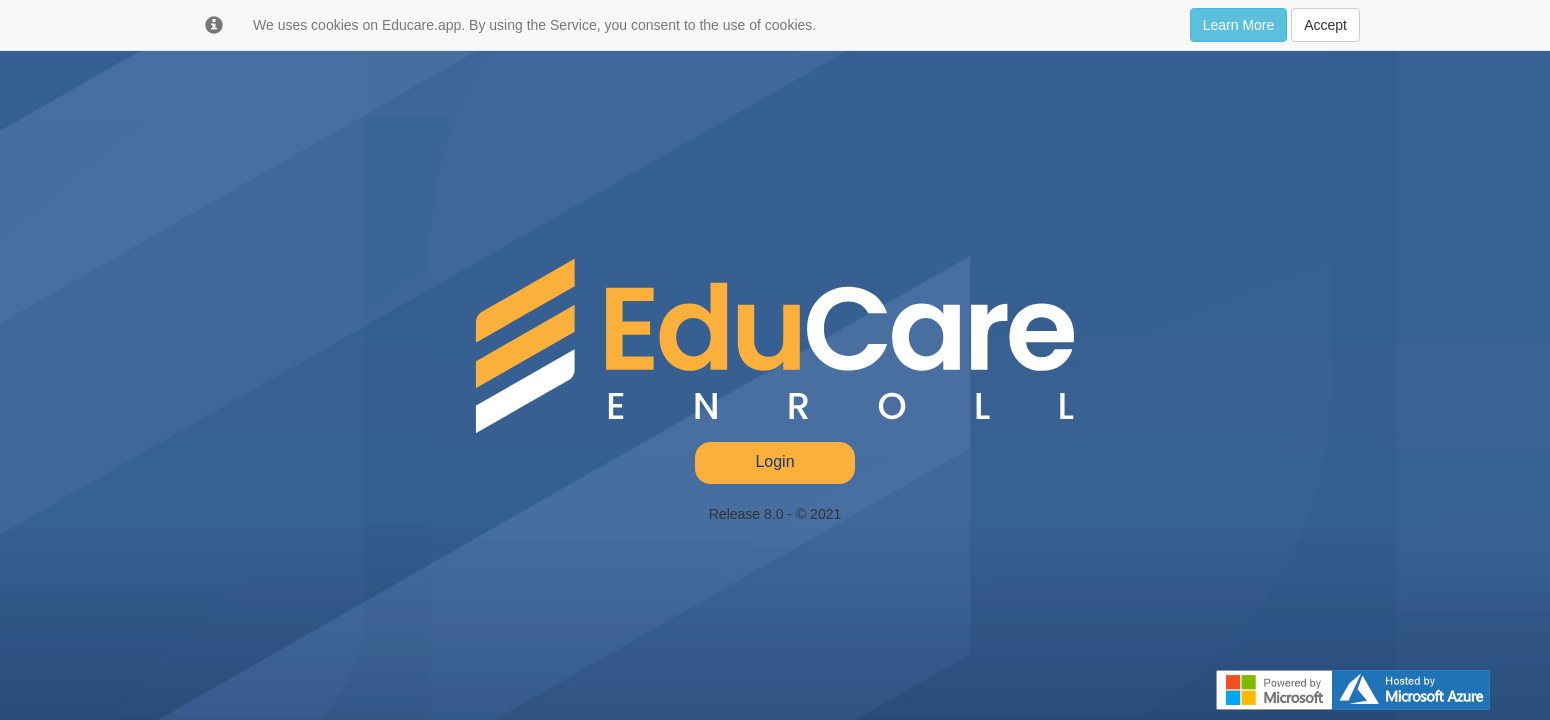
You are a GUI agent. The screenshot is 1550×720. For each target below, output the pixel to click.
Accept (1325, 25)
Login (774, 461)
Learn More (1239, 25)
